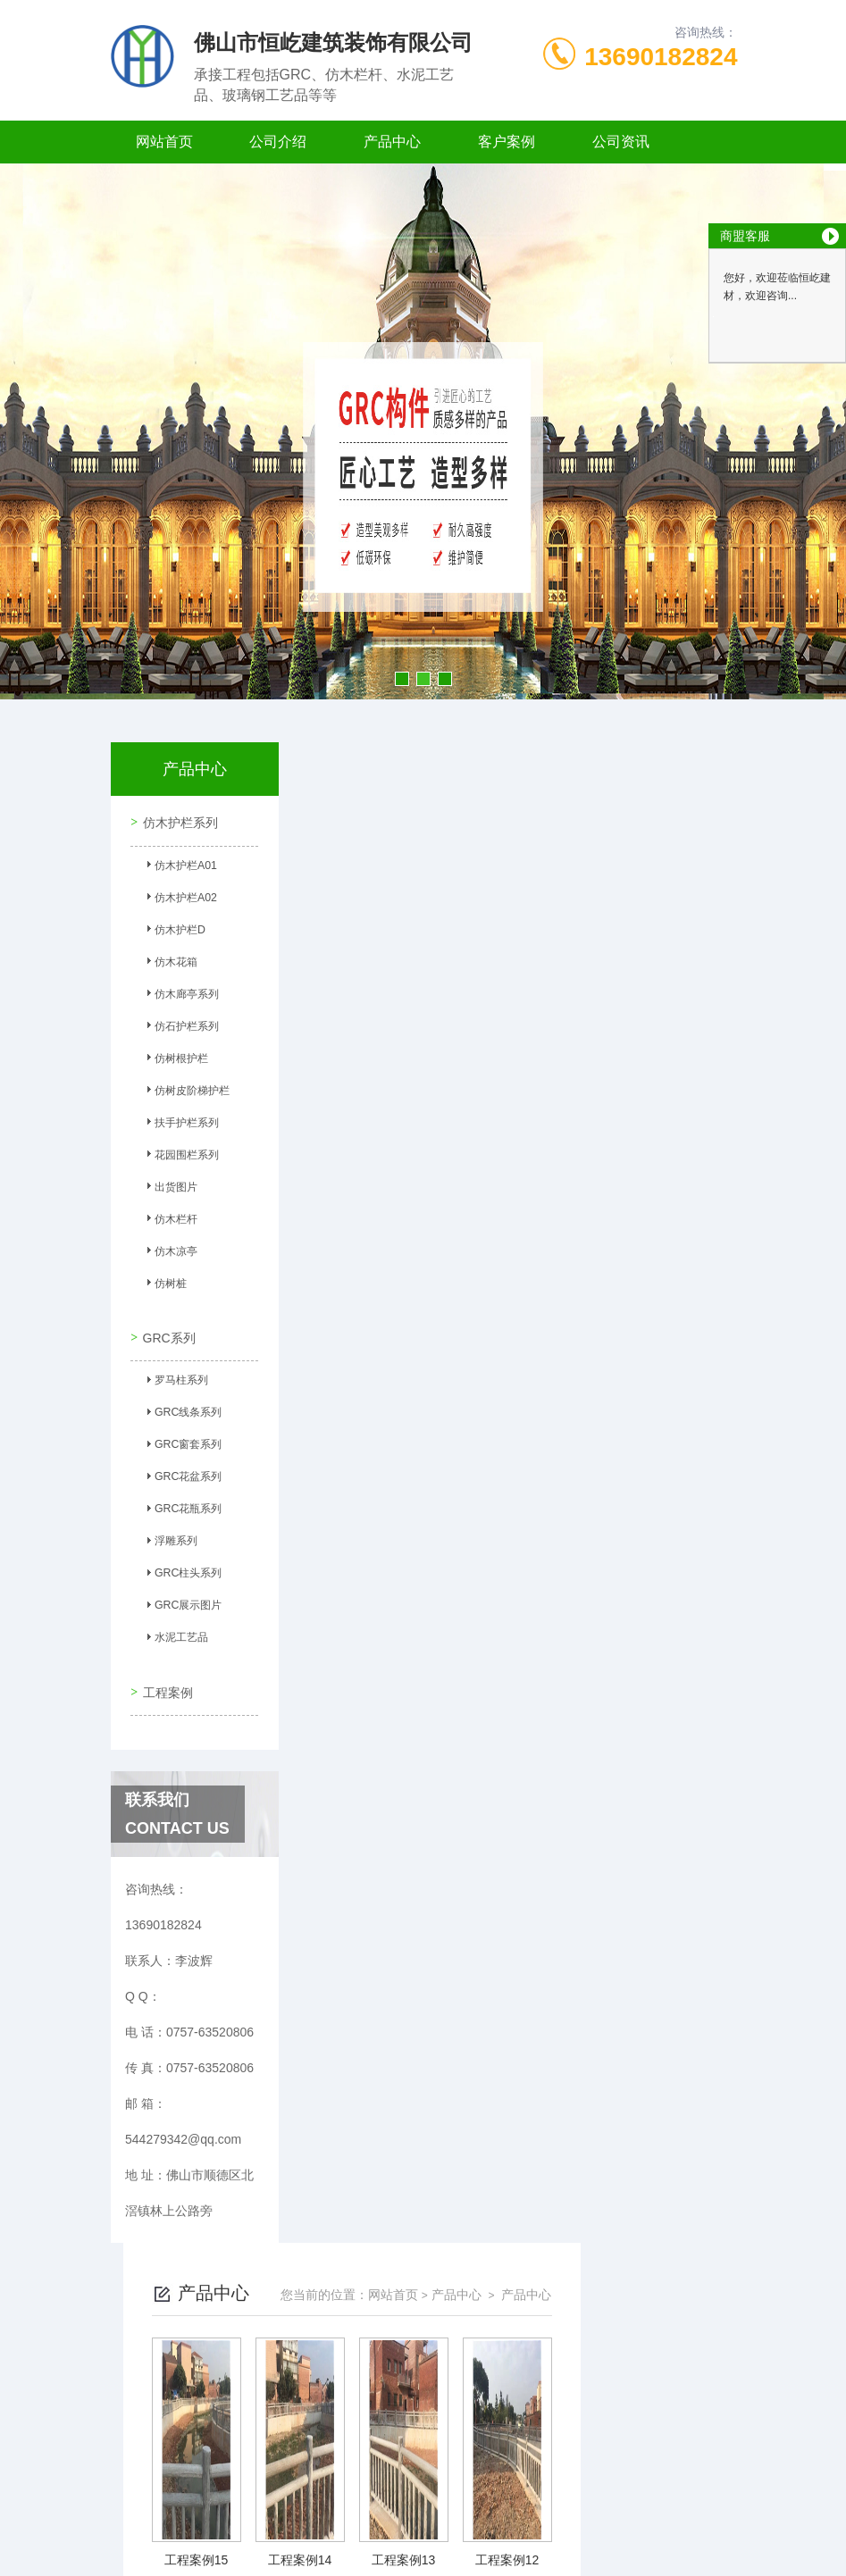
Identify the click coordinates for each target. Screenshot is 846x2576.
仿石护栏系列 (181, 1028)
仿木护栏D (174, 931)
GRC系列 (167, 1331)
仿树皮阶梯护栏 (186, 1092)
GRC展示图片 (182, 1602)
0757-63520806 (327, 2490)
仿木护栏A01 (180, 867)
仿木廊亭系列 (181, 996)
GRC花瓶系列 (182, 1506)
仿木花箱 (170, 964)
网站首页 (164, 141)
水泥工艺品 (176, 1634)
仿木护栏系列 (178, 821)
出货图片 (170, 1189)
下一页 (651, 2361)
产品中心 (392, 141)
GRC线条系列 (182, 1409)
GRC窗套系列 (182, 1441)
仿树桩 (165, 1285)
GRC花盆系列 (182, 1474)
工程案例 (166, 1680)
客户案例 (506, 141)
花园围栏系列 (181, 1156)
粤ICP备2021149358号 (554, 2519)
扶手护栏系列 (181, 1124)
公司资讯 (620, 141)
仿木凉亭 (170, 1253)
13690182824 (660, 57)
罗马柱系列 (176, 1377)
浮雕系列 (170, 1538)
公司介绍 (277, 141)
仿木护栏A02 (180, 899)
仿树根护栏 (176, 1060)
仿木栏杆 (170, 1221)
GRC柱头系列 (182, 1570)
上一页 (366, 2361)
